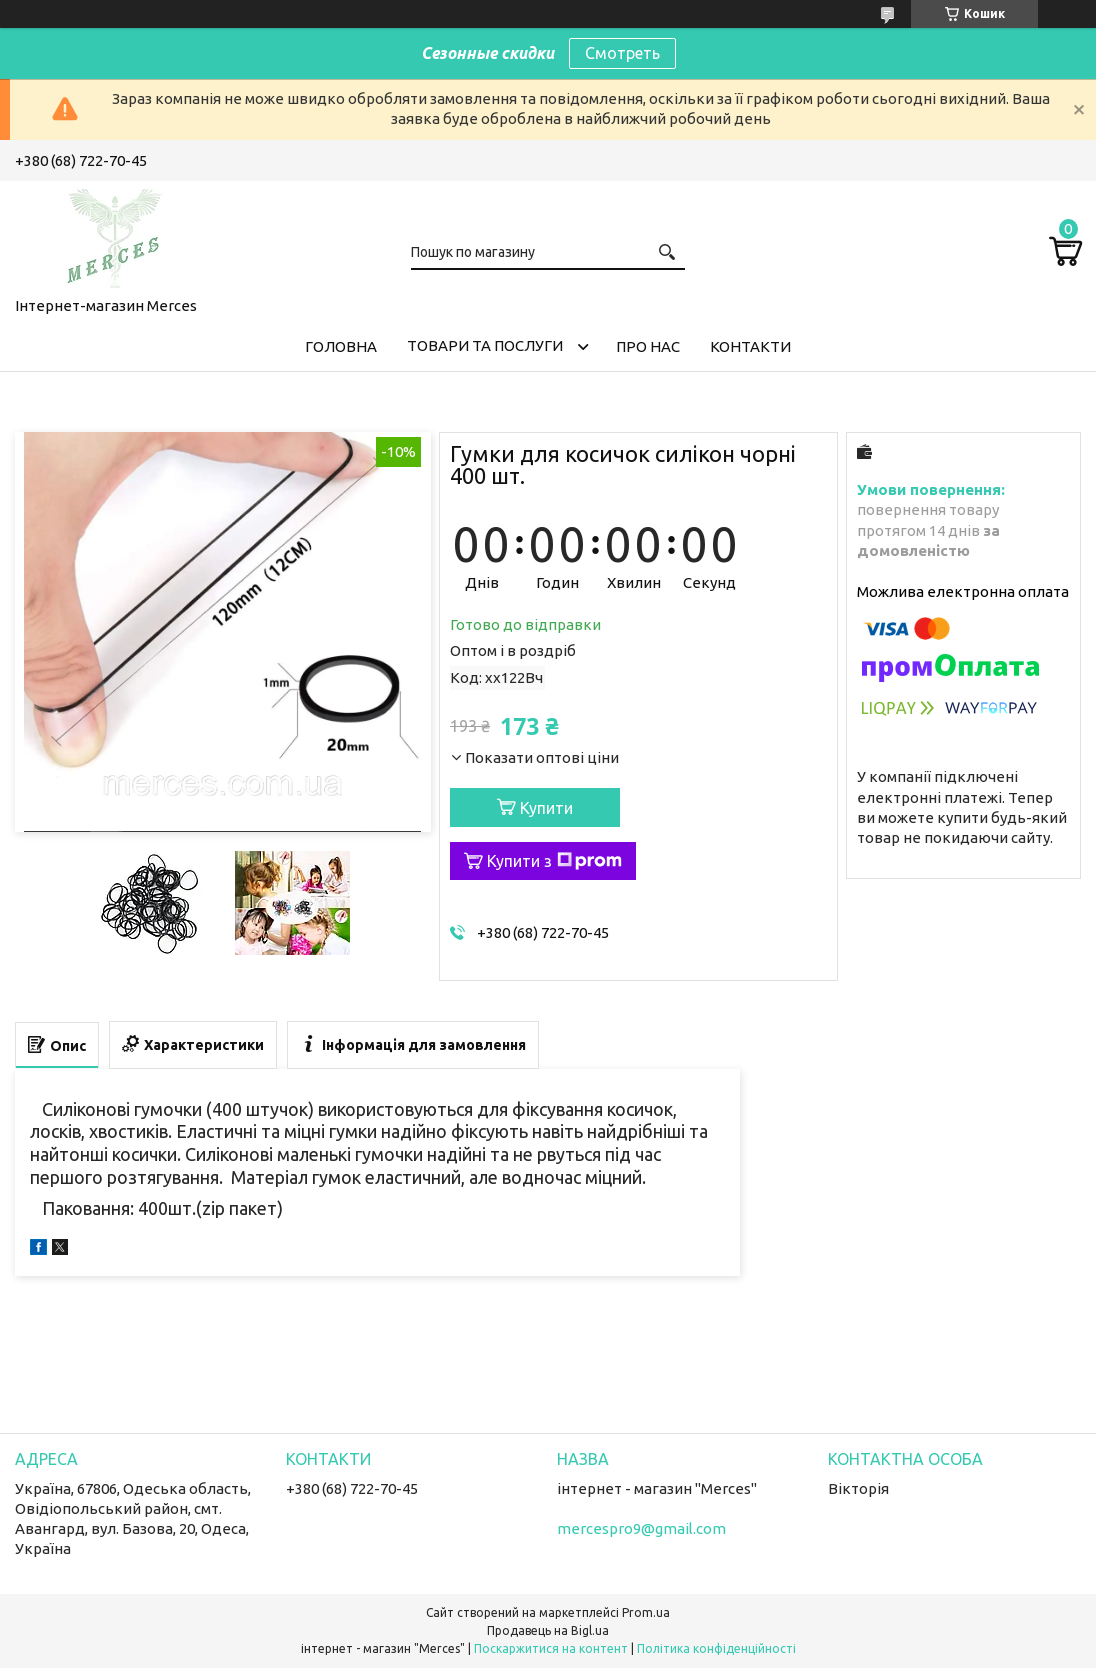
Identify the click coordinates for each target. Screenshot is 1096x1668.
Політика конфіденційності (716, 1648)
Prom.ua (646, 1612)
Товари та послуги (485, 345)
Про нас (648, 346)
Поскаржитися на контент (551, 1648)
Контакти (750, 346)
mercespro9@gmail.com (641, 1528)
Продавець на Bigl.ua (548, 1630)
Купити (546, 808)
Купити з (554, 861)
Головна (341, 346)
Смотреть (622, 53)
